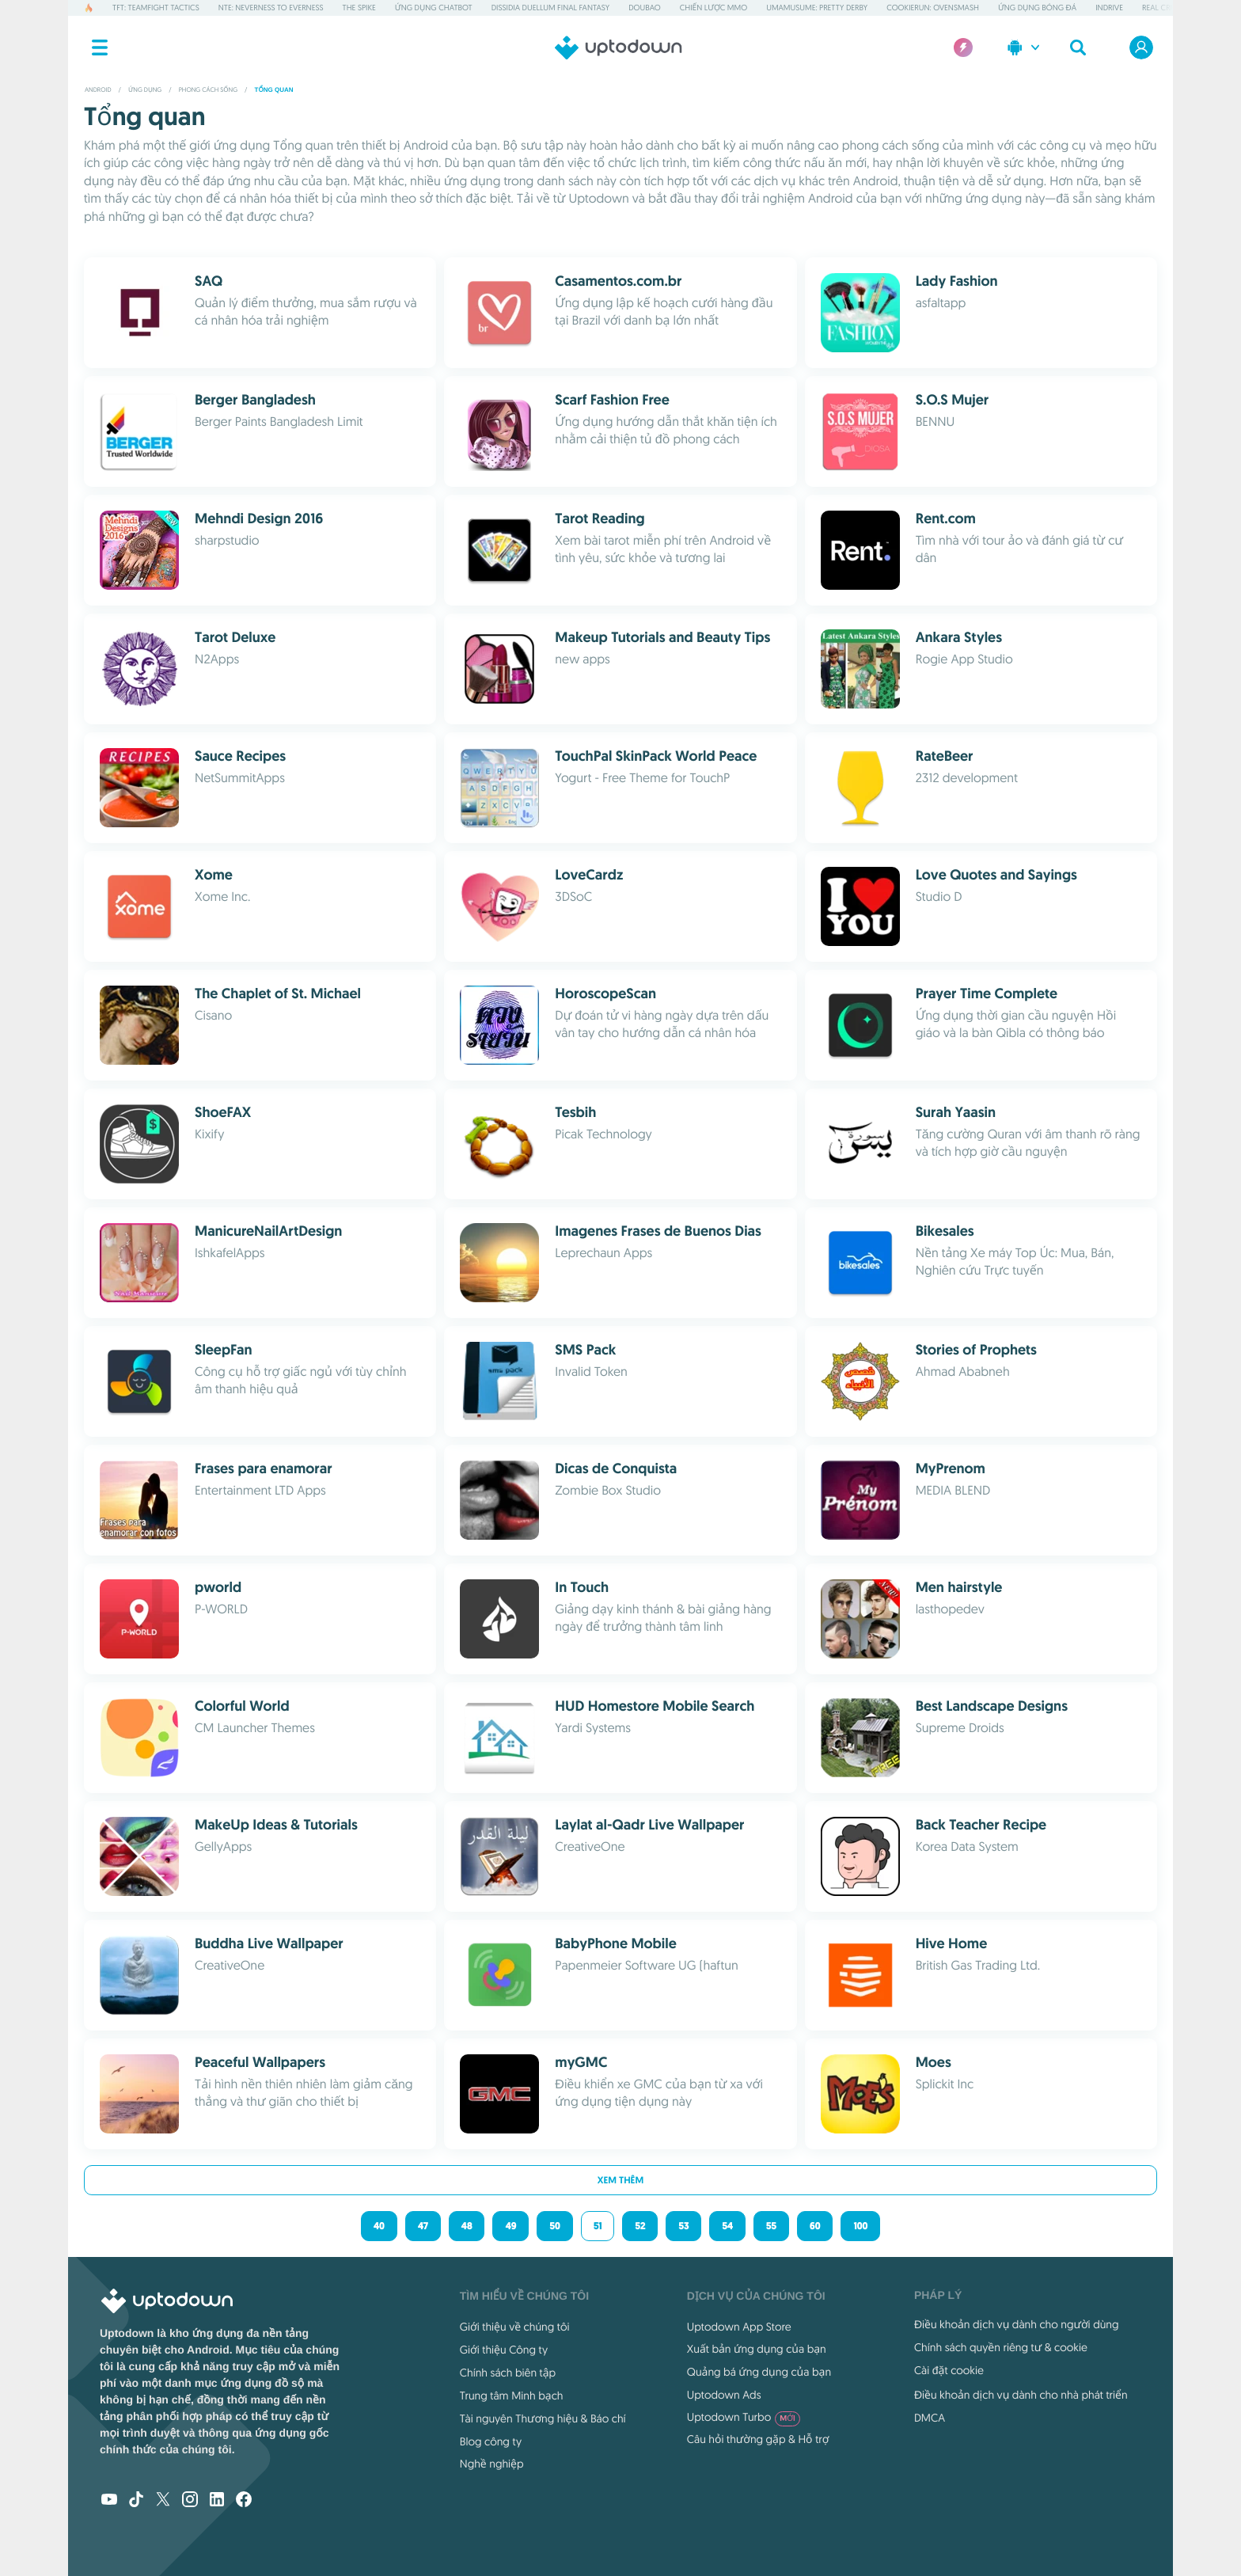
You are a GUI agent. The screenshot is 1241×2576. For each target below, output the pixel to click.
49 (510, 2226)
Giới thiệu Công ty (504, 2349)
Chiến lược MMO (713, 7)
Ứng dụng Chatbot (433, 7)
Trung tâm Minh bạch (512, 2395)
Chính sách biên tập (508, 2372)
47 (423, 2226)
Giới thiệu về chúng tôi (515, 2327)
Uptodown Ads (724, 2395)
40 (379, 2226)
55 (771, 2226)
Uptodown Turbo (743, 2417)
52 (640, 2226)
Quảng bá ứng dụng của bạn (759, 2372)
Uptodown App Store (739, 2327)
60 (815, 2226)
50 (554, 2226)
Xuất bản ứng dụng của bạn (756, 2349)
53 (683, 2226)
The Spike (359, 7)
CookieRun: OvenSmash (932, 7)
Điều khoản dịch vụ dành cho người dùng (1016, 2324)
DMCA (929, 2418)
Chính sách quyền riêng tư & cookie (1000, 2347)
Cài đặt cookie (949, 2370)
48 (466, 2226)
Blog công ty (491, 2441)
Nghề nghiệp (492, 2463)
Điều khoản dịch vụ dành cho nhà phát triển (1021, 2395)
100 (860, 2226)
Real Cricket (1166, 7)
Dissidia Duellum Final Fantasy (550, 7)
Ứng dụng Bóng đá (1037, 7)
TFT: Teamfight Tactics (155, 7)
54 (727, 2226)
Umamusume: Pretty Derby (816, 7)
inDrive (1109, 7)
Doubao (644, 7)
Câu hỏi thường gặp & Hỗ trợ (758, 2439)
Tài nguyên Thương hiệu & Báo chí (543, 2418)
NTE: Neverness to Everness (271, 7)
